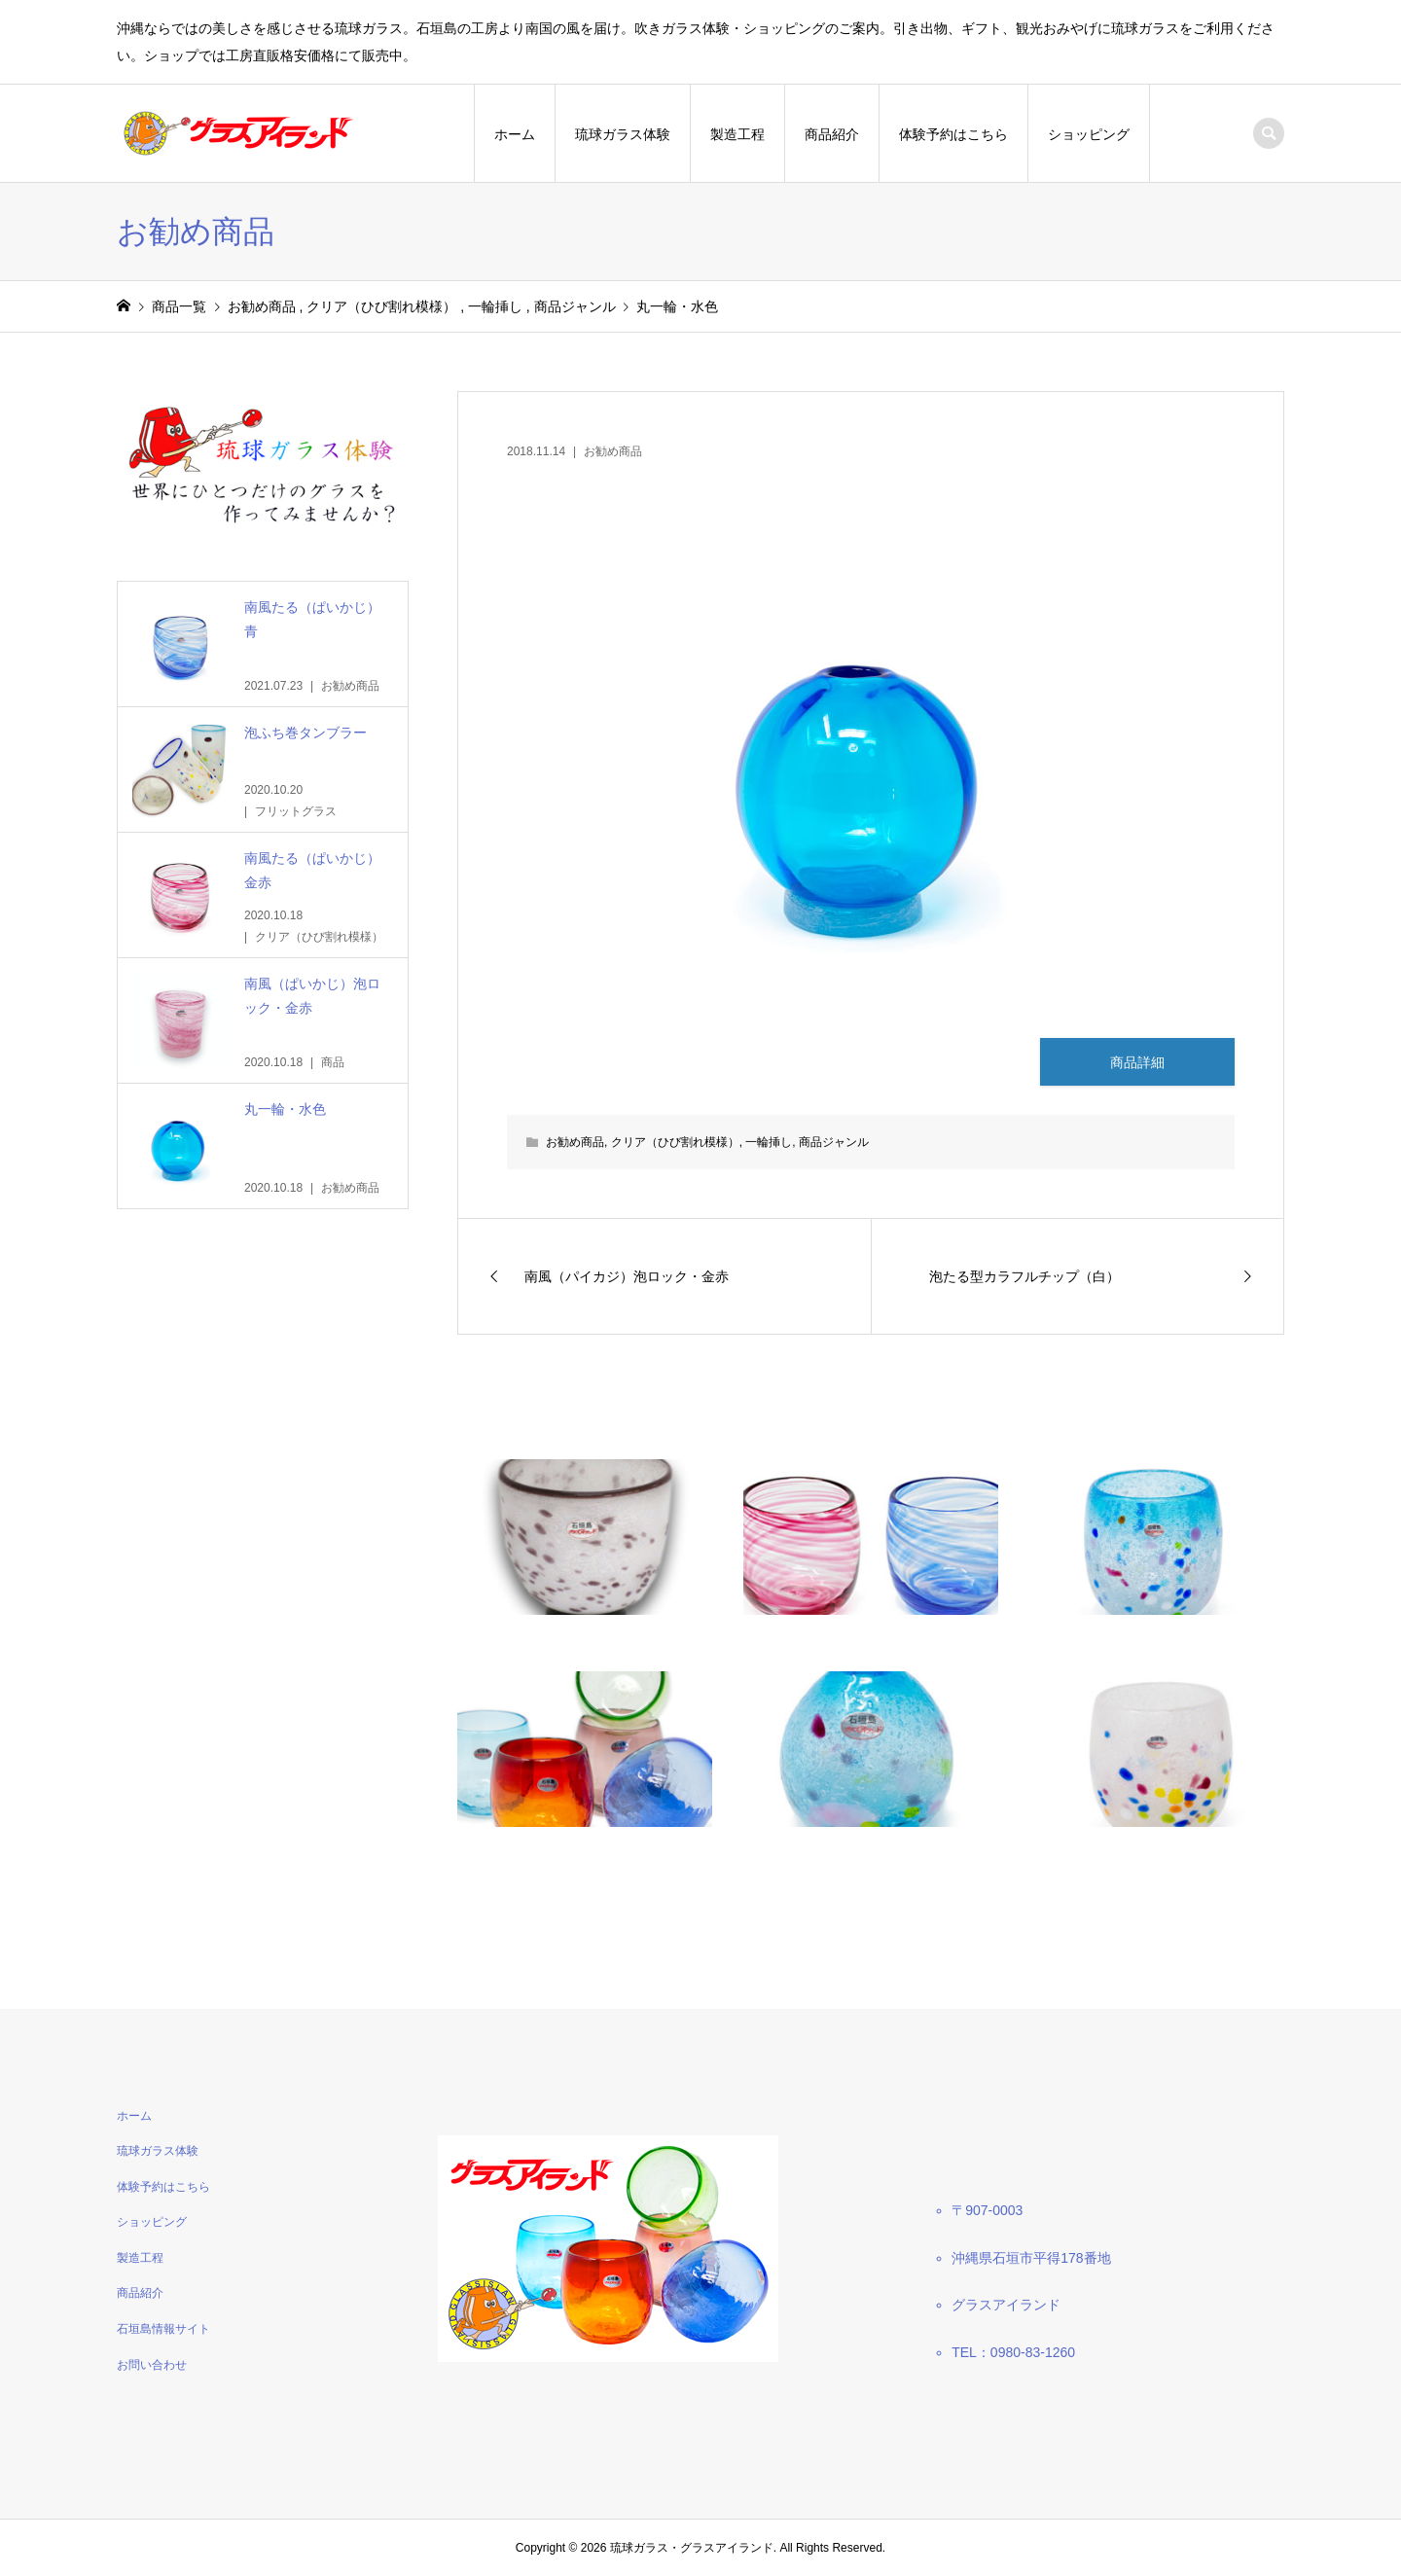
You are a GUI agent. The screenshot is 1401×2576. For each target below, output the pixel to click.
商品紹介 (832, 134)
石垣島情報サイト (163, 2329)
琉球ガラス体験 (622, 134)
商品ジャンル (834, 1142)
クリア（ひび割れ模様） (675, 1142)
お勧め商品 (613, 451)
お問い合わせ (152, 2365)
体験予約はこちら (953, 134)
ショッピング (1089, 134)
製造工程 (737, 134)
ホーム (514, 134)
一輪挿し (768, 1142)
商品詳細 (1137, 1062)
